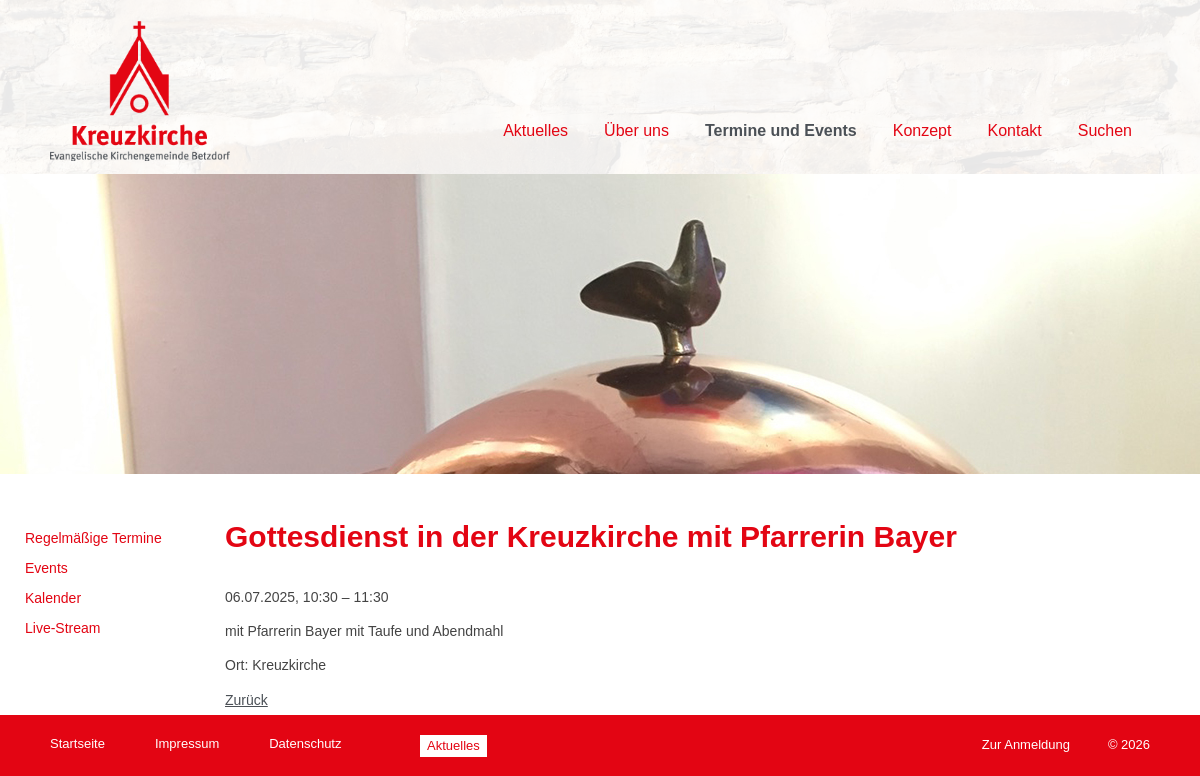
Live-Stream (62, 628)
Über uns (636, 130)
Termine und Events (781, 130)
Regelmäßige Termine (93, 538)
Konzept (922, 130)
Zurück (246, 700)
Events (46, 568)
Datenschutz (305, 743)
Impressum (187, 743)
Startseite (77, 743)
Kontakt (1014, 130)
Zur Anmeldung (1026, 744)
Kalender (53, 598)
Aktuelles (535, 130)
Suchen (1105, 130)
